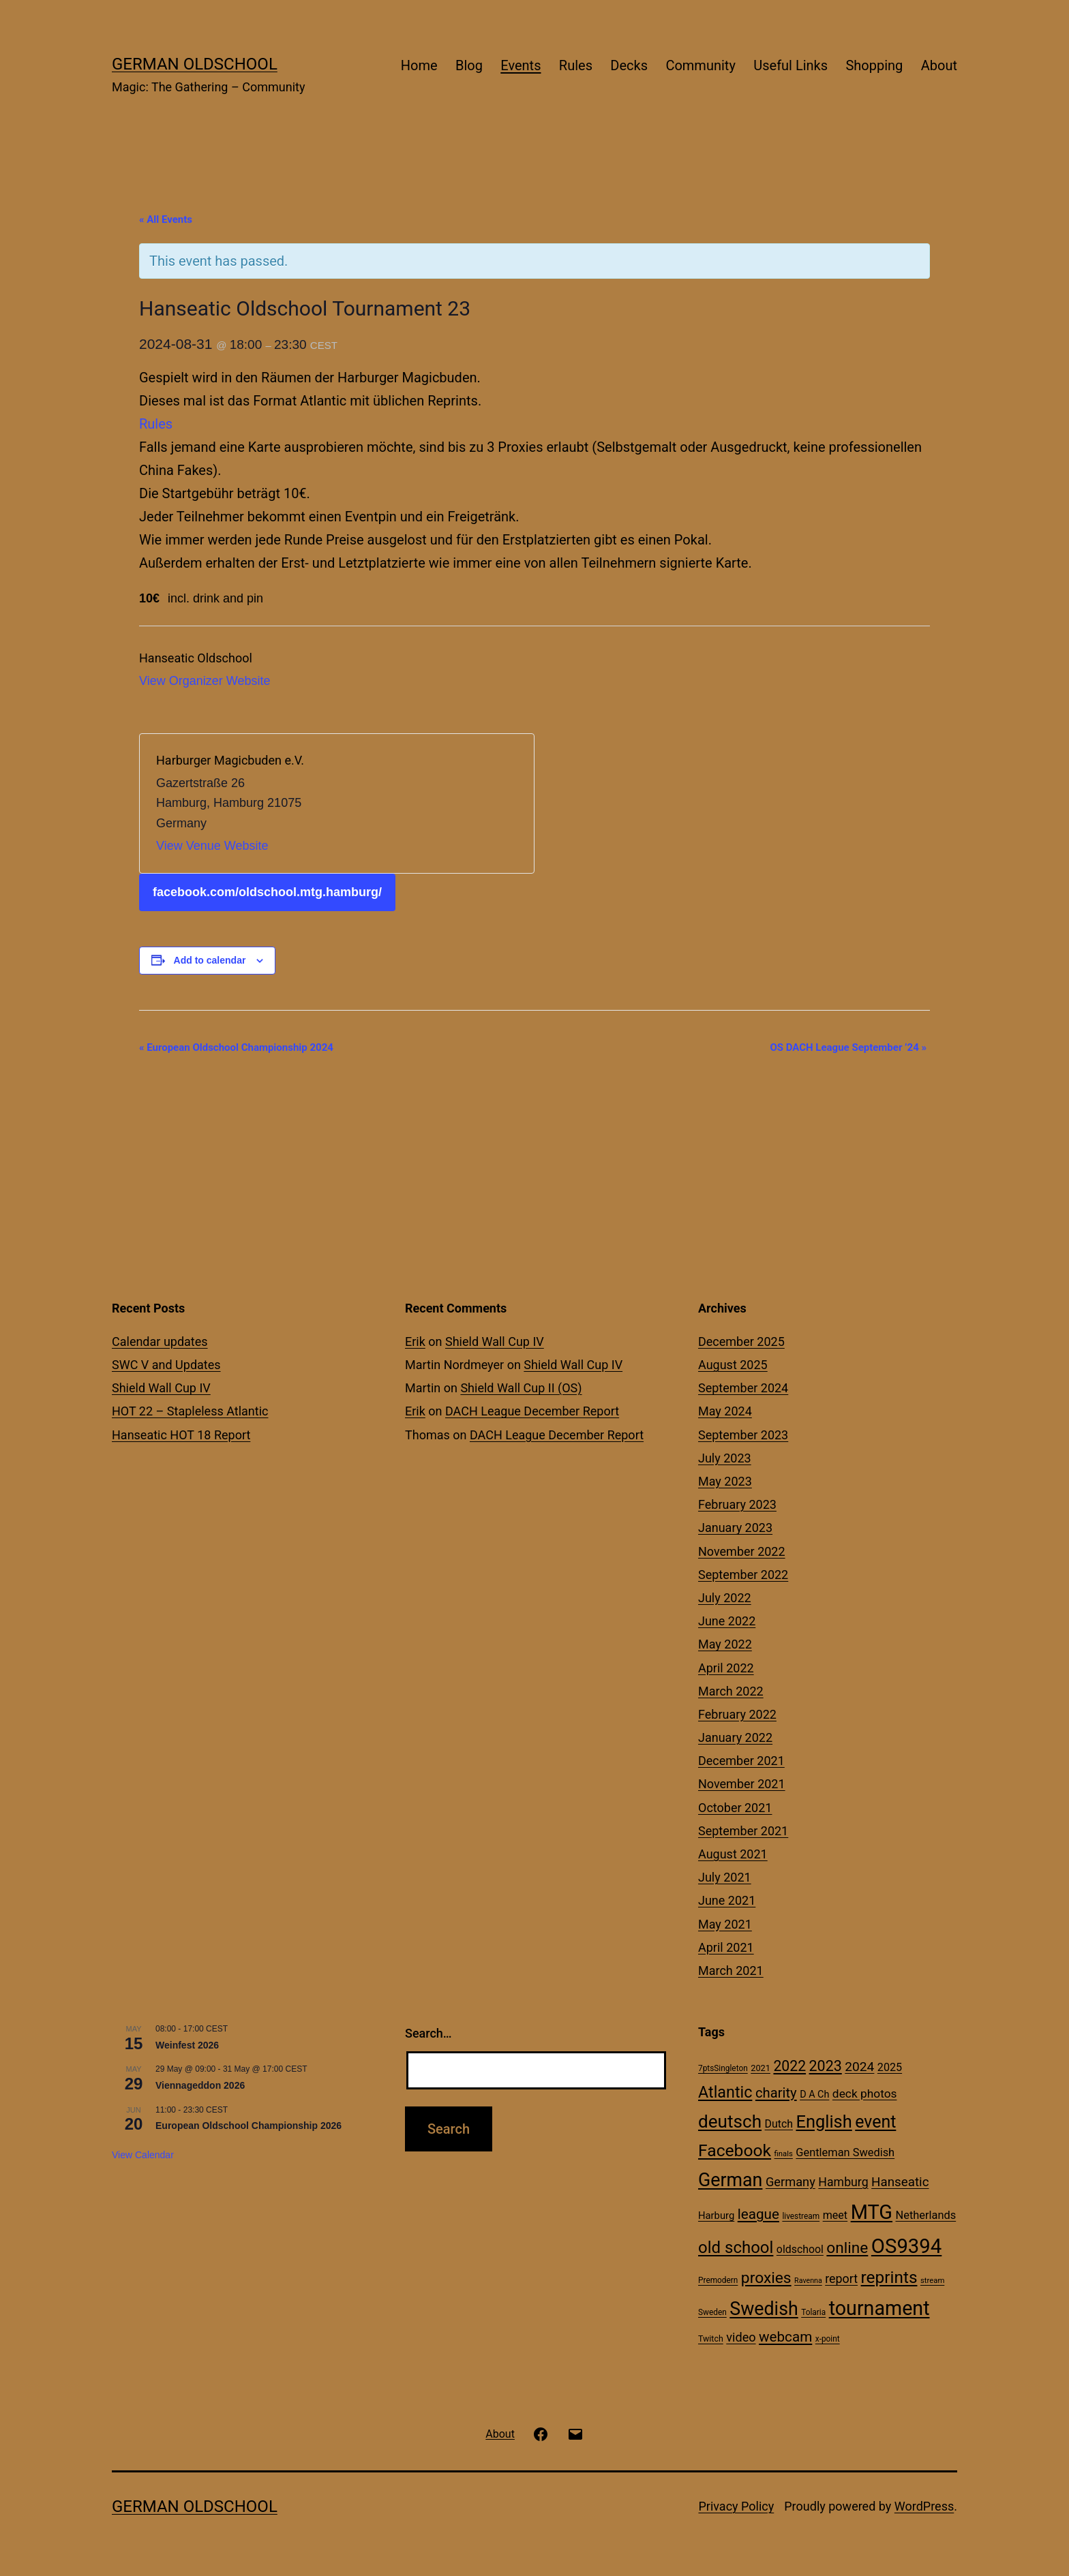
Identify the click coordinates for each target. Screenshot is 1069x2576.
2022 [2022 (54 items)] (789, 2065)
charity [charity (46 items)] (776, 2093)
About (939, 65)
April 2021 (726, 1947)
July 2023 (724, 1458)
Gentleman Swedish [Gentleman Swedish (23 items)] (845, 2152)
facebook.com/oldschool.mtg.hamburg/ (267, 892)
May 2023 (725, 1481)
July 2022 (724, 1598)
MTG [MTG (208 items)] (871, 2212)
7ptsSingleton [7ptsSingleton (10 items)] (723, 2068)
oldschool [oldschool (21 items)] (800, 2249)
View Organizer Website (204, 681)
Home (419, 65)
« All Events (165, 219)
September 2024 (743, 1388)
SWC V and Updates (166, 1365)
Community (700, 65)
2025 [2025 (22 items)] (889, 2067)
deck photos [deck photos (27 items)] (864, 2093)
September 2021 (743, 1831)
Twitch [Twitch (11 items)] (710, 2338)
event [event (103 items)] (875, 2122)
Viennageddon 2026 (200, 2085)
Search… (428, 2033)
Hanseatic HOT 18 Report (181, 1435)
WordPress (924, 2506)
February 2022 (737, 1714)
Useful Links (790, 65)
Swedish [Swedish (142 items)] (763, 2309)
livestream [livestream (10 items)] (800, 2216)
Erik (415, 1341)
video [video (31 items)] (740, 2337)
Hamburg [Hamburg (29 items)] (843, 2182)
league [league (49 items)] (758, 2214)
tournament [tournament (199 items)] (879, 2308)
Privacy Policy (736, 2506)
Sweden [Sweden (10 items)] (712, 2312)
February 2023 (737, 1504)
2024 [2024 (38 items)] (859, 2066)
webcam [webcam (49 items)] (785, 2337)
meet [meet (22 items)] (835, 2215)
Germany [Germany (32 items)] (790, 2182)
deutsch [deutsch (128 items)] (730, 2121)
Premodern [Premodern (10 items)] (718, 2280)
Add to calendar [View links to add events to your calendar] (210, 960)
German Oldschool (194, 64)
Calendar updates (160, 1341)
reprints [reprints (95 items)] (889, 2277)
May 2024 (725, 1411)
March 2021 (731, 1970)
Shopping (874, 65)
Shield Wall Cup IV (161, 1388)
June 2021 (726, 1900)
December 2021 (741, 1760)
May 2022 (725, 1644)
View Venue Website (212, 846)
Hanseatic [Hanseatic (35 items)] (900, 2182)
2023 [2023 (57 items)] (825, 2065)
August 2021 (733, 1854)
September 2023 (743, 1435)
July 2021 (724, 1877)
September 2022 (743, 1574)
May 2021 (725, 1924)
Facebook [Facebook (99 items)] (734, 2150)
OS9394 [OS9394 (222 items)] (906, 2246)
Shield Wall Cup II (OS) (521, 1388)
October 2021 (735, 1807)
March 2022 (731, 1691)
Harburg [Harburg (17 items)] (716, 2215)
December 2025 (741, 1341)
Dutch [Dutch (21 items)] (779, 2123)
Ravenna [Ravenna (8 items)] (808, 2280)
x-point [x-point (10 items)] (827, 2339)
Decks (629, 65)
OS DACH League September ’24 (848, 1047)
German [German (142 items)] (730, 2180)
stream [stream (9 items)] (932, 2280)
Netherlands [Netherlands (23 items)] (926, 2215)
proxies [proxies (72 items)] (766, 2278)
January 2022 (735, 1737)
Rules (575, 65)
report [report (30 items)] (841, 2278)
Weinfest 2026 (187, 2045)
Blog (469, 65)
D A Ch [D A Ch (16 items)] (814, 2094)
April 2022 (726, 1668)
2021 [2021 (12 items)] (760, 2068)
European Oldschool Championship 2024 (236, 1047)
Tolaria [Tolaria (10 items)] (813, 2312)
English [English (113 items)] (824, 2121)
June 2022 (726, 1621)
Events (520, 65)
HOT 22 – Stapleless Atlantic (190, 1411)
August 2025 (733, 1365)
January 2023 (735, 1527)
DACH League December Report (532, 1411)
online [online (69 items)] (847, 2248)
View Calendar (143, 2154)
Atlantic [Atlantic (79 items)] (725, 2092)
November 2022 (741, 1551)
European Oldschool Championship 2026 (248, 2125)
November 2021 (741, 1784)
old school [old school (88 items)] (735, 2247)
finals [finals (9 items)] (783, 2153)
